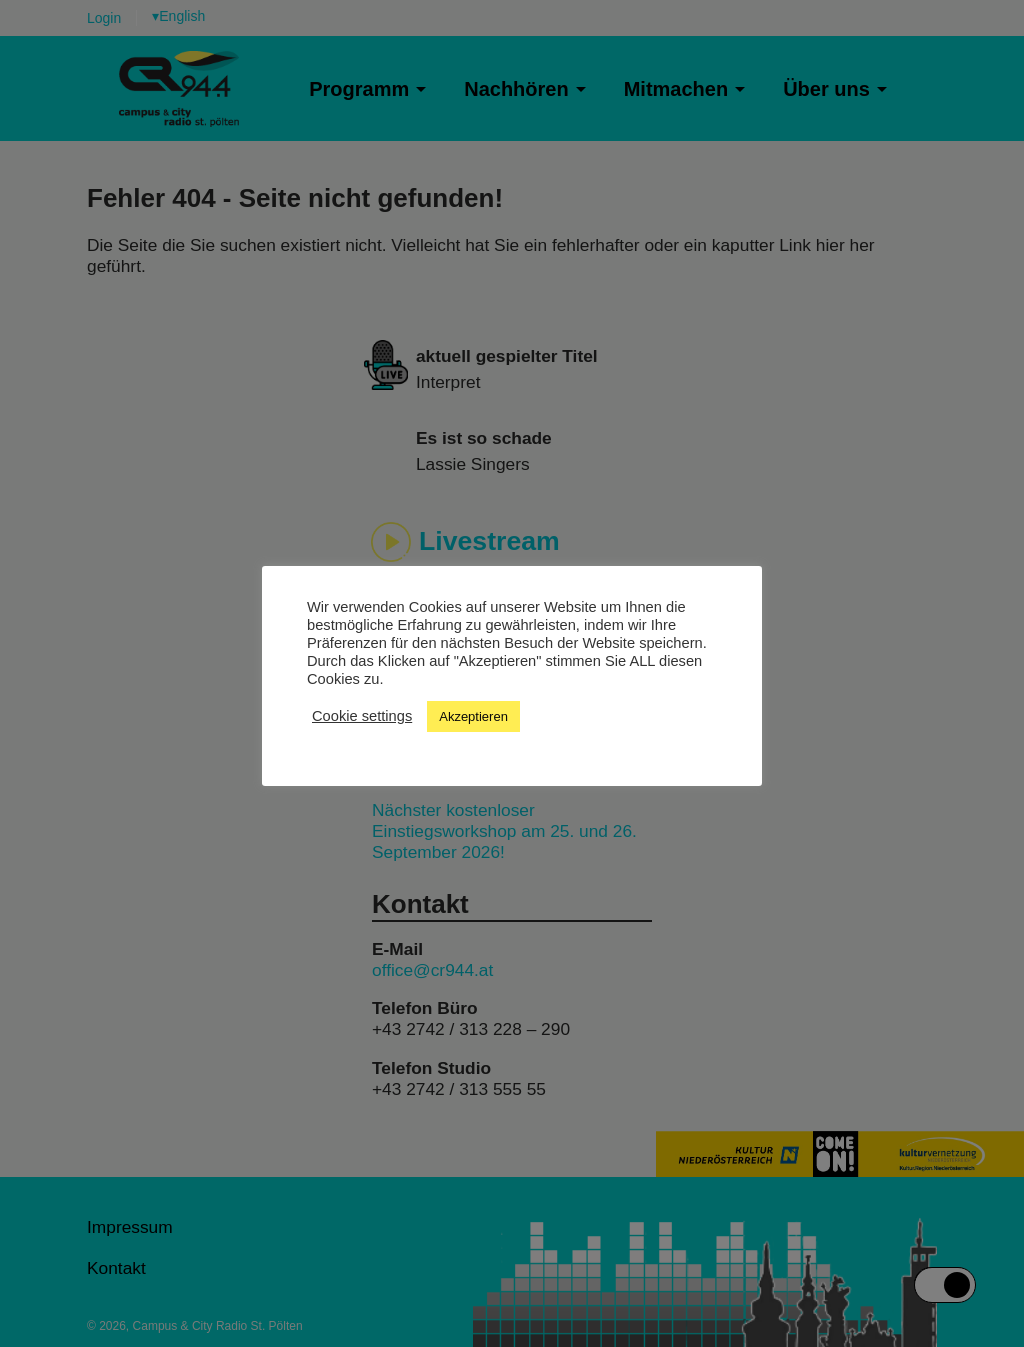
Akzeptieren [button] (473, 716)
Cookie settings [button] (362, 716)
